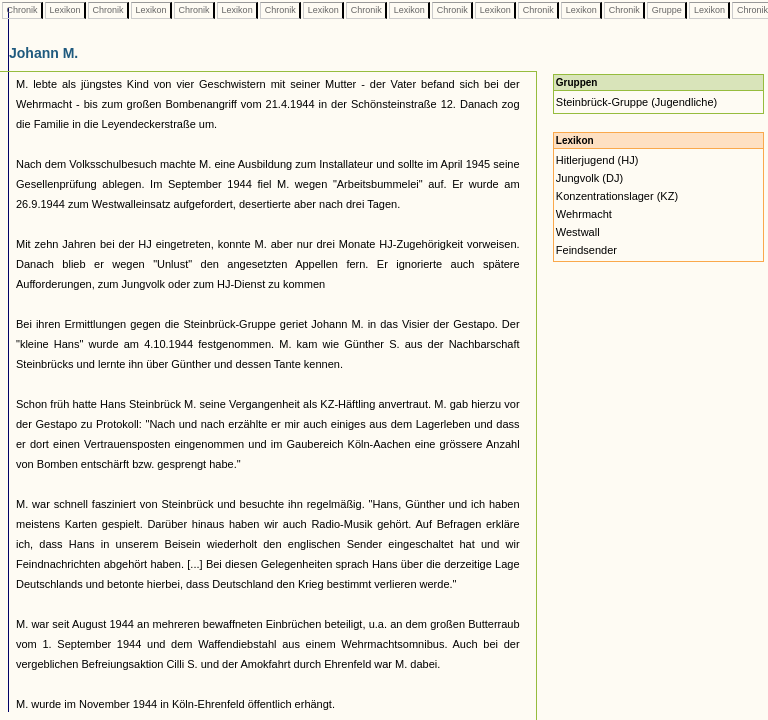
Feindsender (586, 250)
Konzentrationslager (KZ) (617, 196)
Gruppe (666, 10)
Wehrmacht (584, 214)
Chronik (22, 10)
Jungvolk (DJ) (589, 178)
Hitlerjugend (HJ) (597, 160)
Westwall (578, 232)
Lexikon (65, 10)
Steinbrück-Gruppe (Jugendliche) (636, 102)
